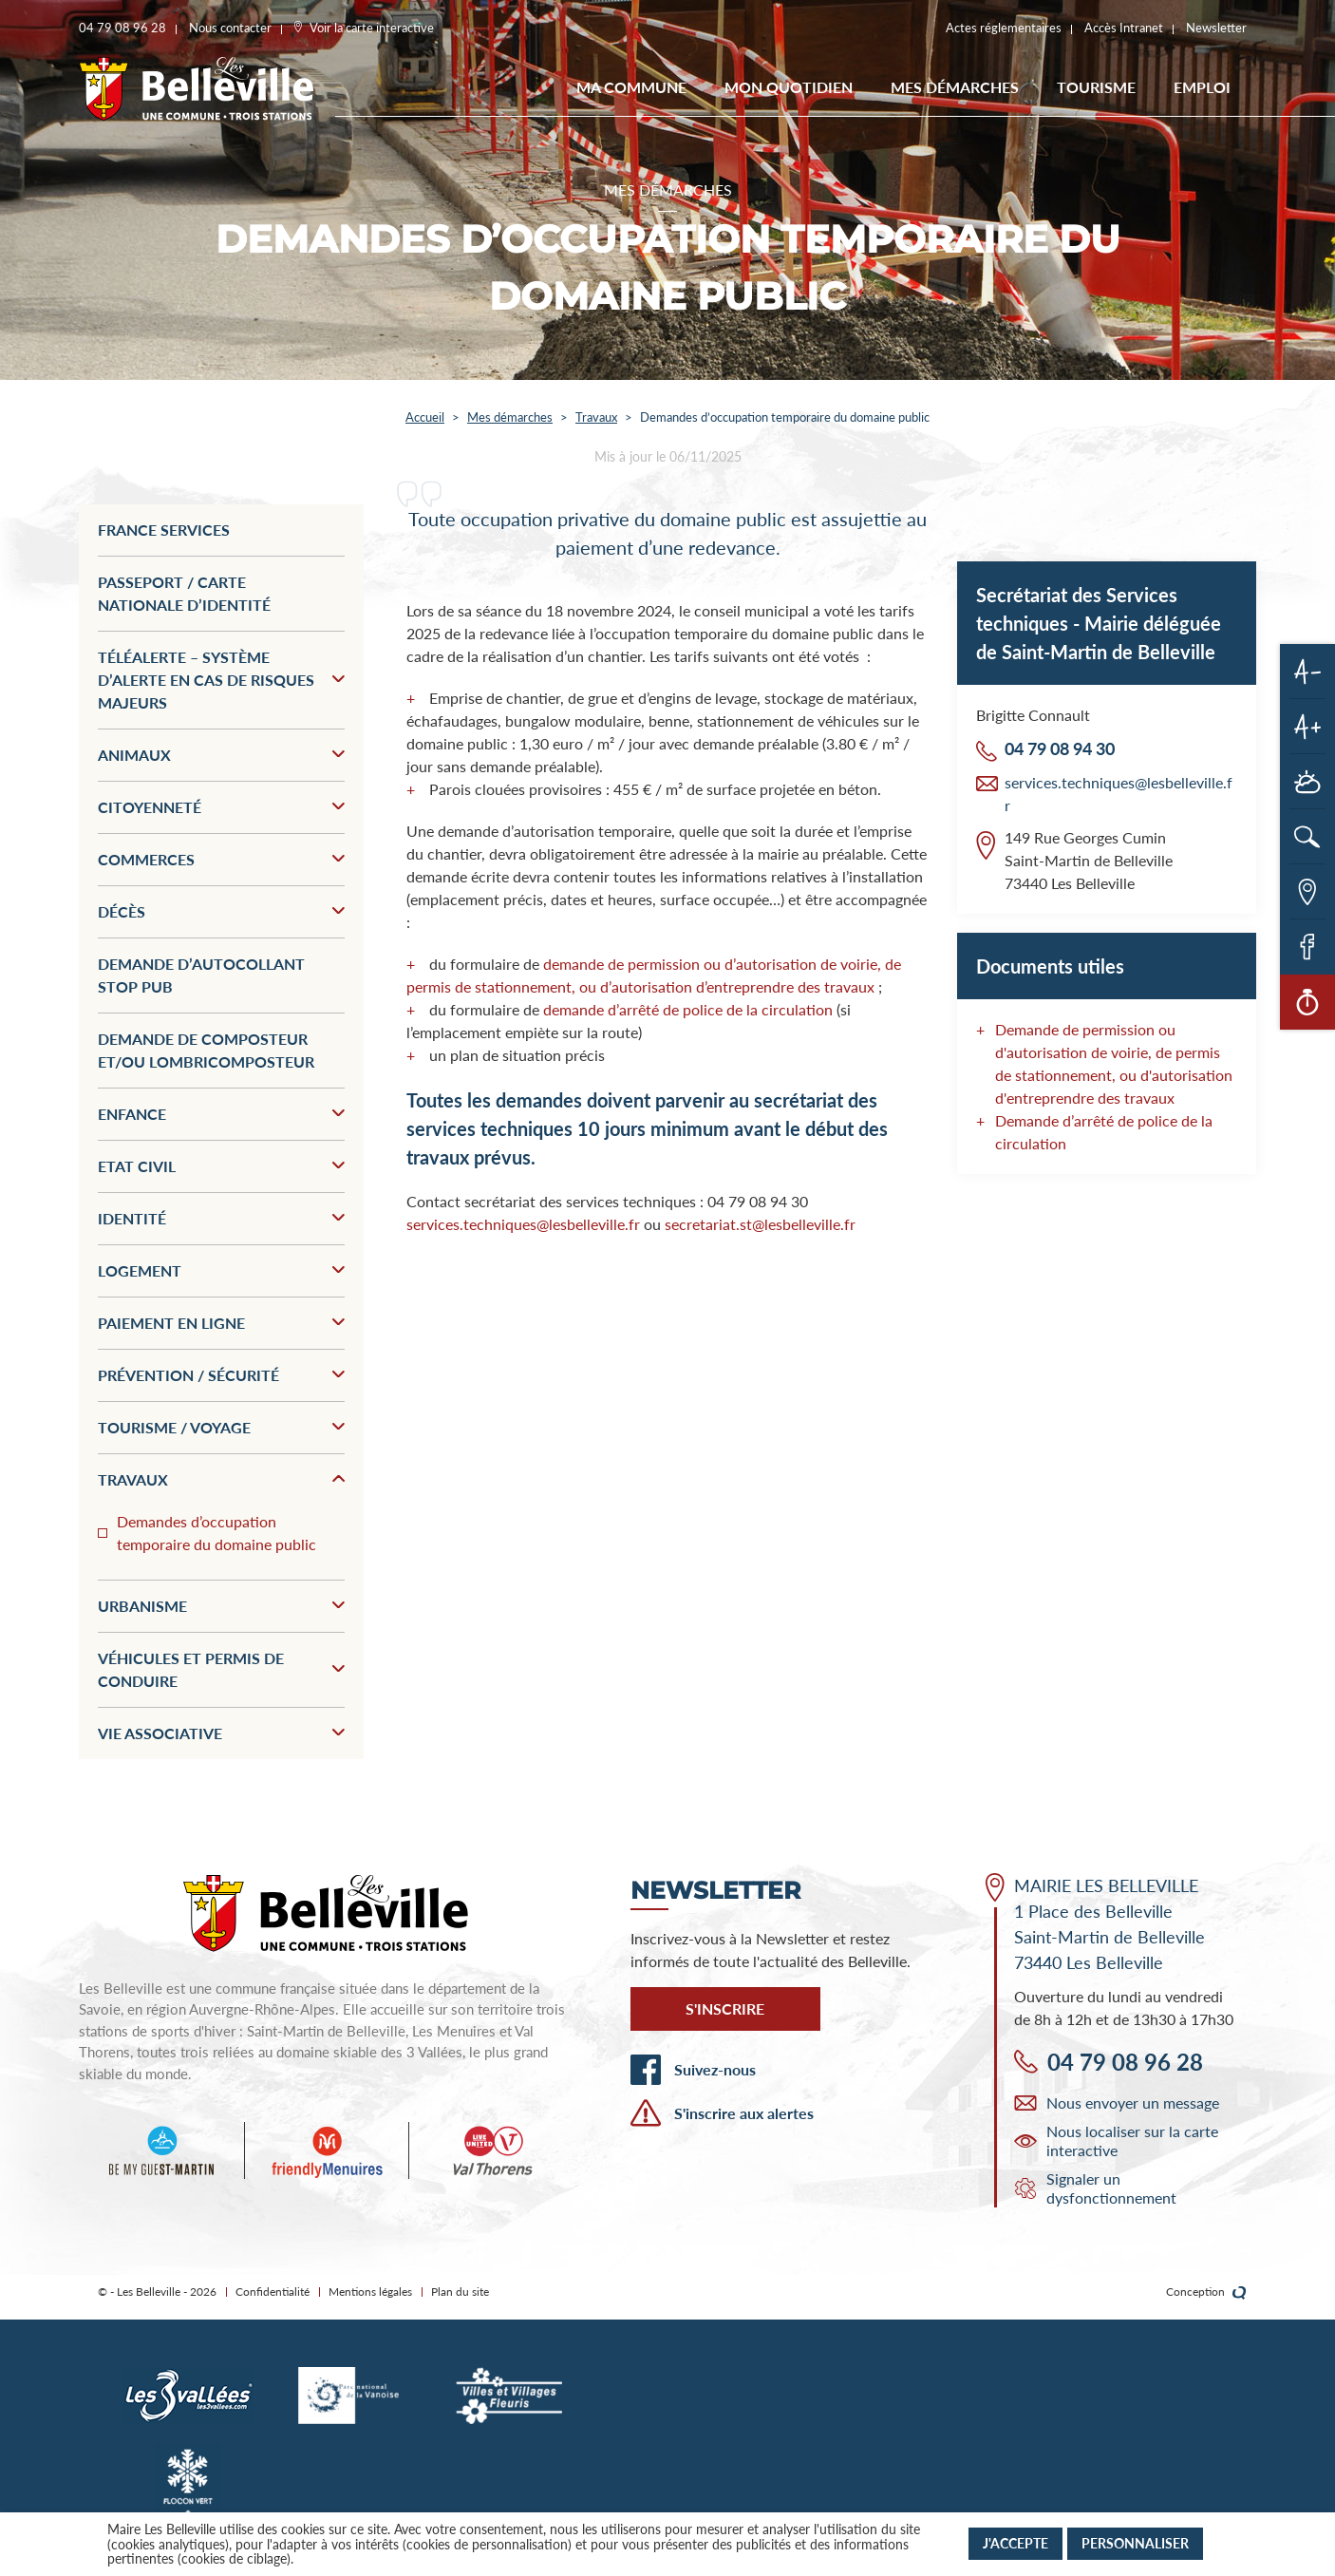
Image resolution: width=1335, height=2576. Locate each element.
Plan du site (460, 2291)
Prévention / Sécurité (221, 1375)
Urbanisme (221, 1606)
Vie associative (221, 1733)
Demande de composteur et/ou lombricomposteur (206, 1050)
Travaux (596, 417)
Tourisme (1096, 87)
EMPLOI (1202, 87)
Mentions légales (370, 2291)
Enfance (221, 1114)
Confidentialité (272, 2291)
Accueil (424, 417)
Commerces (221, 859)
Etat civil (221, 1166)
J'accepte (1015, 2543)
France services (164, 530)
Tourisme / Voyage (221, 1427)
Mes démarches (955, 87)
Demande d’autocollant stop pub (201, 975)
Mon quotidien (788, 87)
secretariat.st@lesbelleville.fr (760, 1224)
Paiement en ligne (221, 1323)
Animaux (221, 755)
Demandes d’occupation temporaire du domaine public (216, 1532)
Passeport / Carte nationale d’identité (184, 593)
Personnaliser (1135, 2543)
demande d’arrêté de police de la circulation (688, 1009)
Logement (221, 1270)
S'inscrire (725, 2008)
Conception (1206, 2292)
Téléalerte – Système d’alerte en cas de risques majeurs (221, 679)
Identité (221, 1218)
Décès (221, 911)
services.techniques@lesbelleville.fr (523, 1224)
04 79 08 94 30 (1060, 748)
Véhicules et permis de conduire (221, 1669)
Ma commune (631, 87)
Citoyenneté (221, 807)
